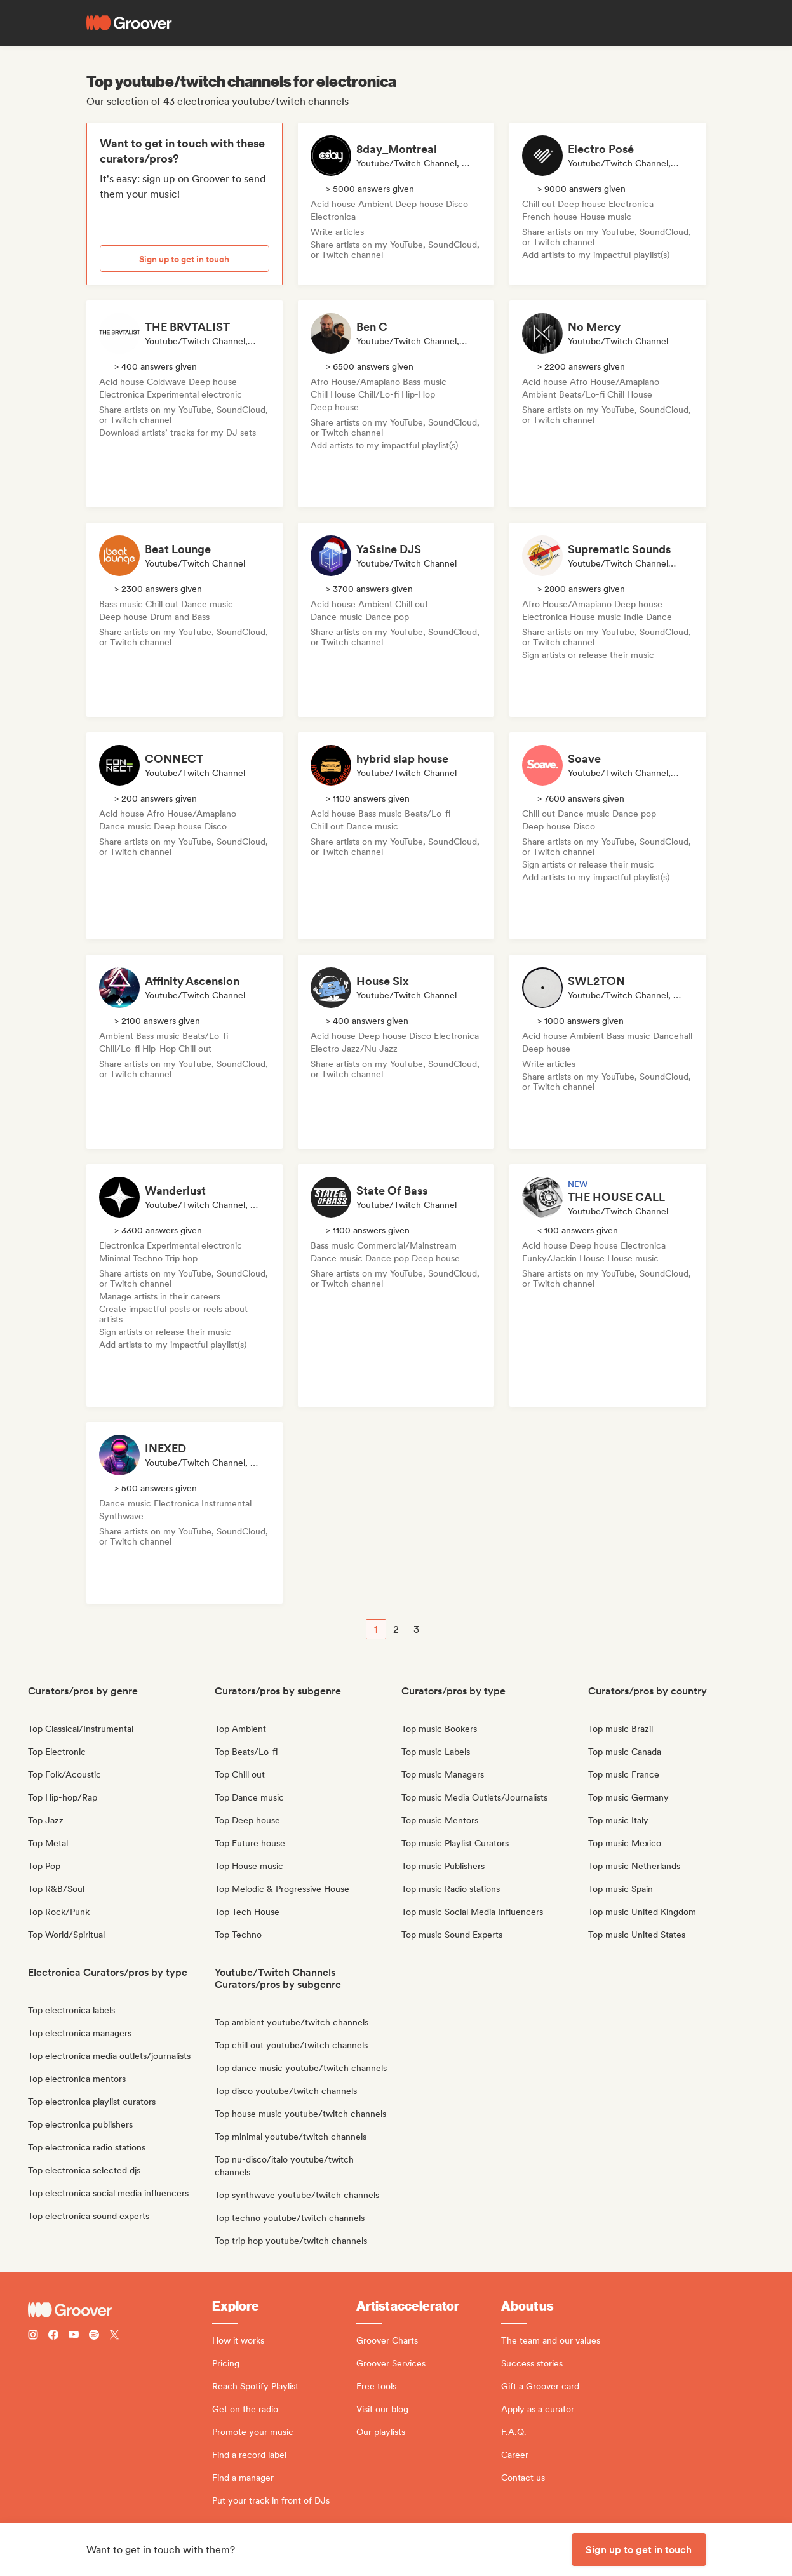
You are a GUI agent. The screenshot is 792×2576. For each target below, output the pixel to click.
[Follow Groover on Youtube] (74, 2336)
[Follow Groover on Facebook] (53, 2336)
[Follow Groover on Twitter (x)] (114, 2336)
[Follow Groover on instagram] (33, 2336)
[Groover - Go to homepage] (120, 2310)
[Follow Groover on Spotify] (94, 2336)
